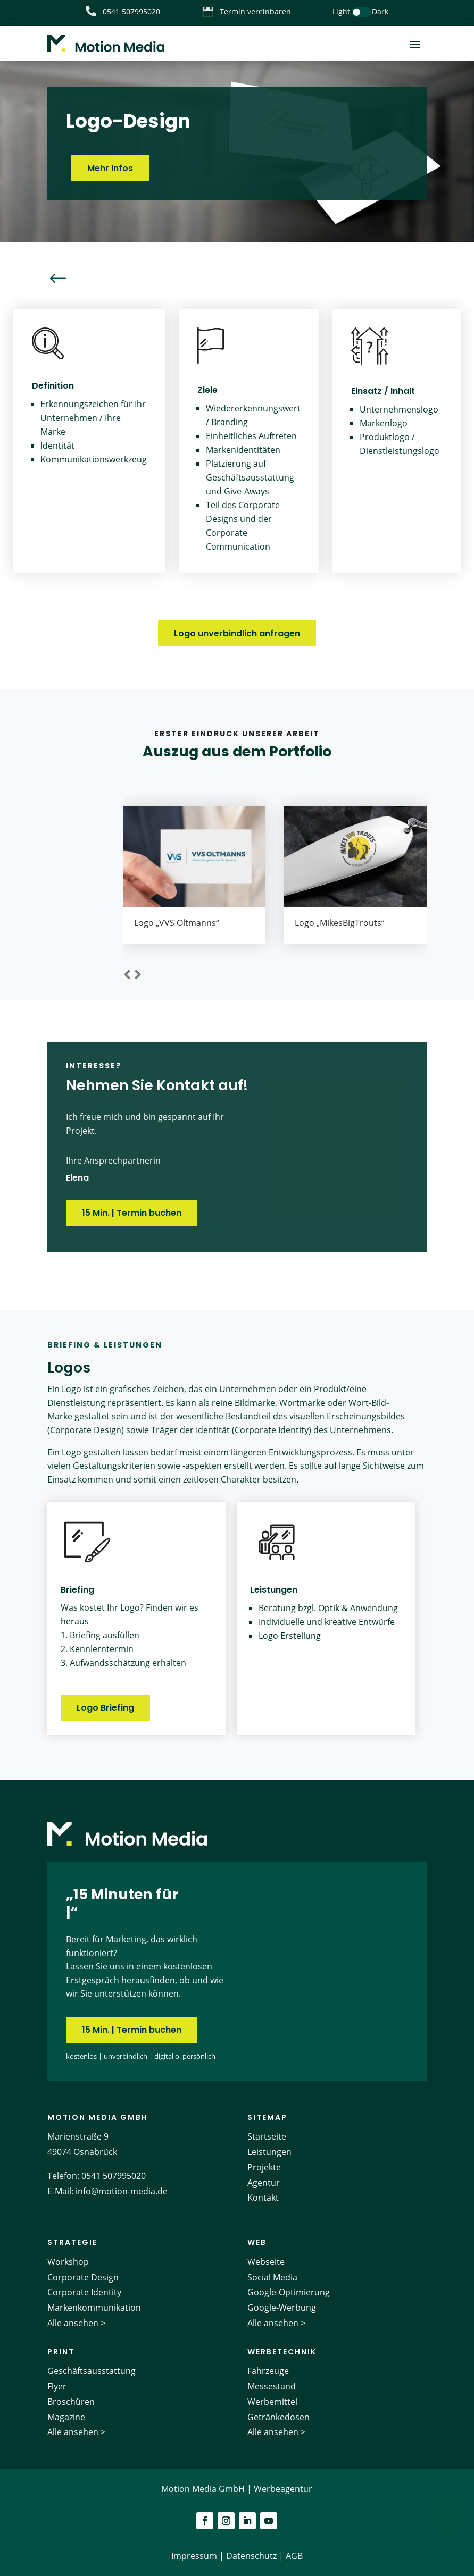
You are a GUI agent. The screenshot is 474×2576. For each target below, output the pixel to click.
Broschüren (71, 2401)
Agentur (263, 2182)
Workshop (68, 2262)
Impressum (194, 2556)
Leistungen (269, 2152)
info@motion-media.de (122, 2191)
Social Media (272, 2277)
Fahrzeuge (268, 2371)
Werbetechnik (282, 2351)
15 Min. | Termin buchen (131, 1213)
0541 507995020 (113, 2176)
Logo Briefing (105, 1708)
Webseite (266, 2262)
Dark (380, 11)
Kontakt (263, 2197)
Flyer (56, 2386)
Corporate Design (83, 2277)
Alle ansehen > (76, 2323)
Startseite (266, 2136)
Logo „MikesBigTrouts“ (340, 923)
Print (60, 2351)
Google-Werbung (281, 2307)
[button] (127, 975)
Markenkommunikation (94, 2307)
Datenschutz (251, 2556)
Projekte (264, 2167)
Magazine (66, 2417)
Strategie (72, 2242)
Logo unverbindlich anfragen (237, 633)
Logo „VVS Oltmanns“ (176, 923)
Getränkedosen (278, 2417)
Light (341, 11)
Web (257, 2242)
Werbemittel (272, 2401)
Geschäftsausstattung (91, 2371)
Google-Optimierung (288, 2292)
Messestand (271, 2386)
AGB (294, 2556)
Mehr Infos (110, 168)
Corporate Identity (84, 2292)
